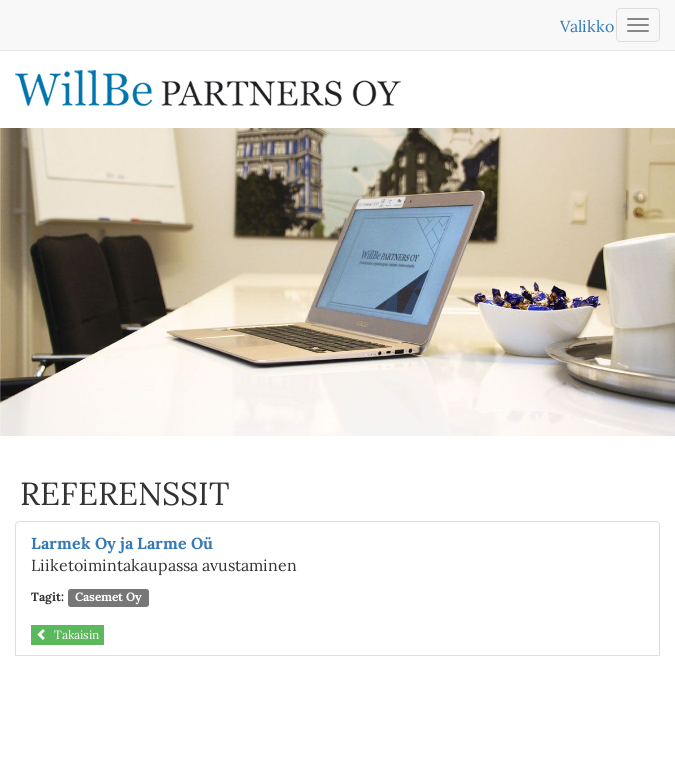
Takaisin (67, 634)
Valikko (587, 26)
